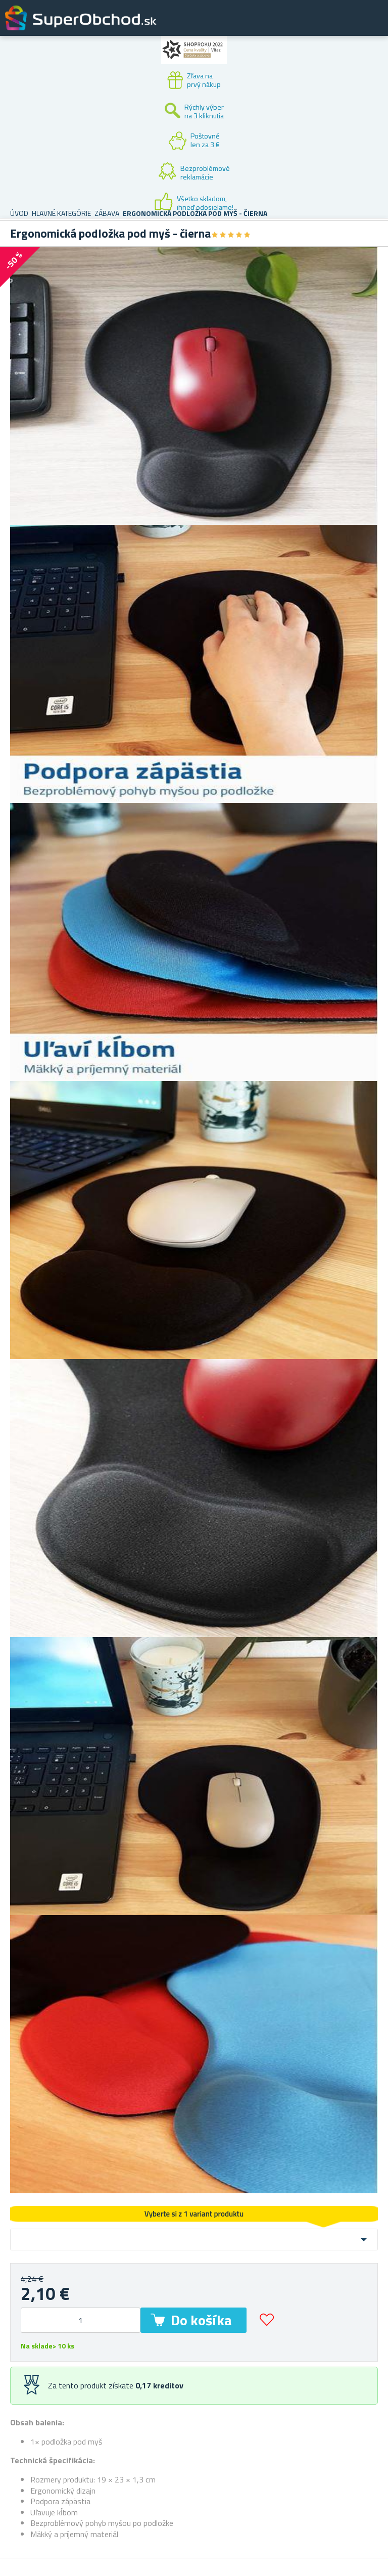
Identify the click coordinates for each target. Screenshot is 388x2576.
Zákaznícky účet (318, 26)
